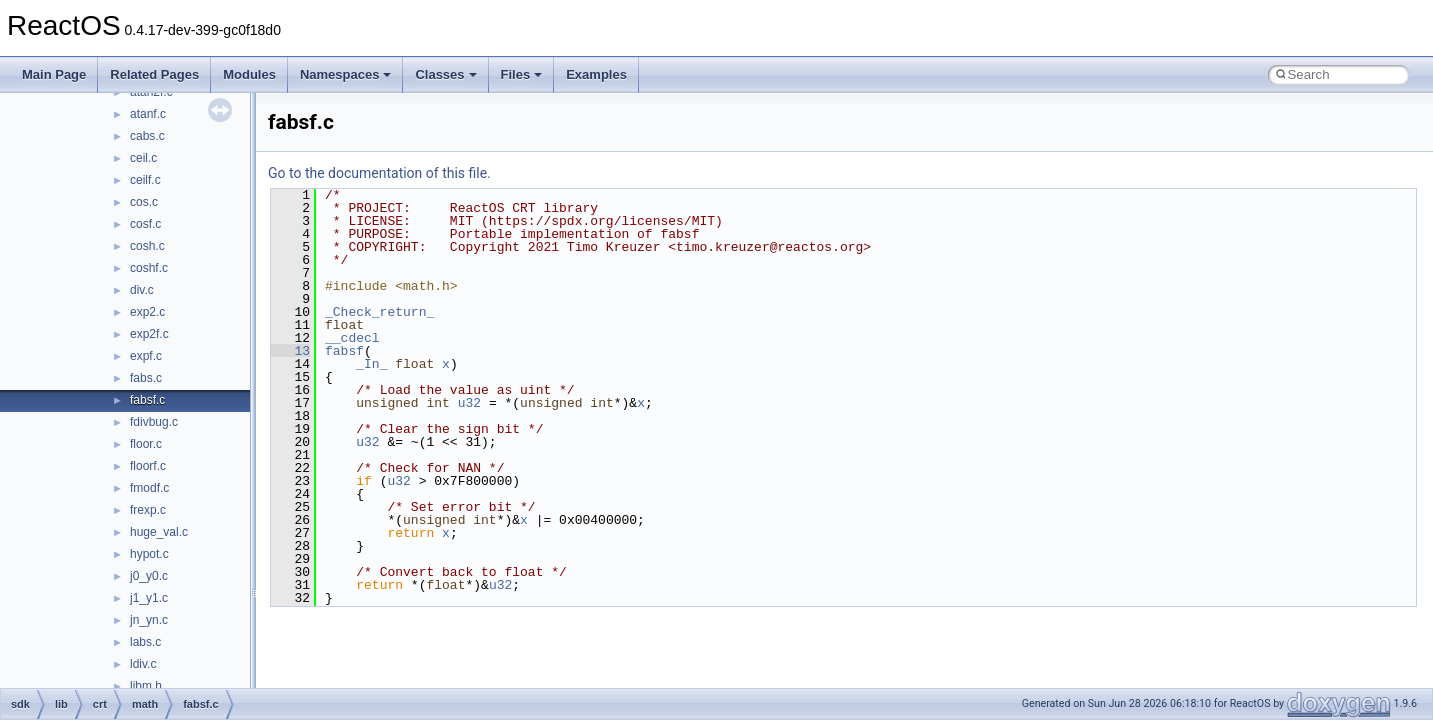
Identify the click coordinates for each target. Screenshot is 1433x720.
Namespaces (346, 74)
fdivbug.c (154, 422)
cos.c (144, 202)
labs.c (145, 642)
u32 (469, 403)
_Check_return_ (379, 312)
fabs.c (146, 378)
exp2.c (147, 312)
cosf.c (145, 224)
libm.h (146, 686)
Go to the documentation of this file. (379, 173)
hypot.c (149, 554)
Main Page (54, 74)
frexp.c (148, 510)
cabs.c (147, 136)
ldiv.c (143, 664)
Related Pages (154, 74)
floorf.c (148, 466)
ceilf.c (145, 180)
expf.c (146, 356)
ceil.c (143, 158)
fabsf (344, 351)
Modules (249, 74)
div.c (142, 290)
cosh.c (147, 246)
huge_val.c (159, 532)
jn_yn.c (149, 620)
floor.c (146, 444)
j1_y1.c (149, 598)
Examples (596, 74)
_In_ (371, 364)
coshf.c (149, 268)
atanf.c (148, 114)
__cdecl (352, 338)
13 (290, 351)
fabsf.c (147, 400)
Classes (445, 74)
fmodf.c (149, 488)
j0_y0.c (149, 576)
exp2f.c (149, 334)
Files (522, 74)
